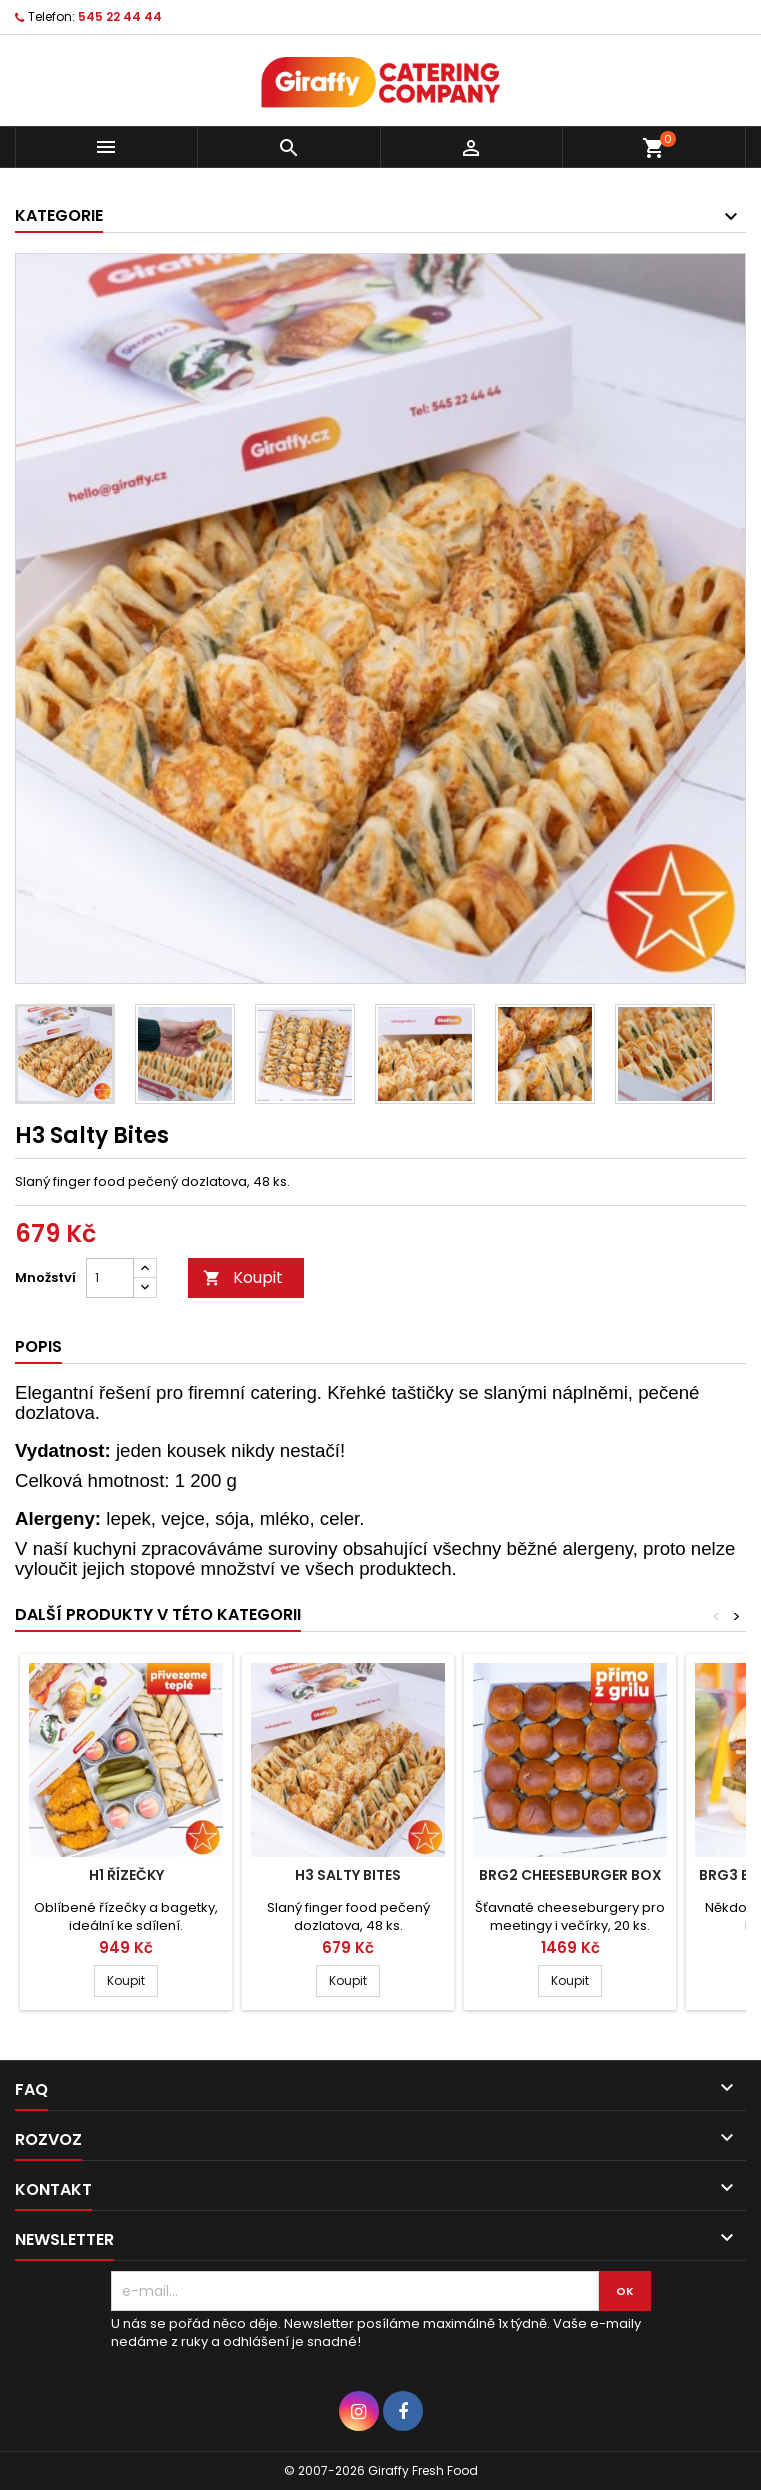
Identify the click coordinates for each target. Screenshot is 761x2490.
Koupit (243, 1277)
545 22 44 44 (120, 16)
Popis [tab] (38, 1346)
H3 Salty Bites (348, 1875)
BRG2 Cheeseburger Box (570, 1875)
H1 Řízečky (126, 1875)
